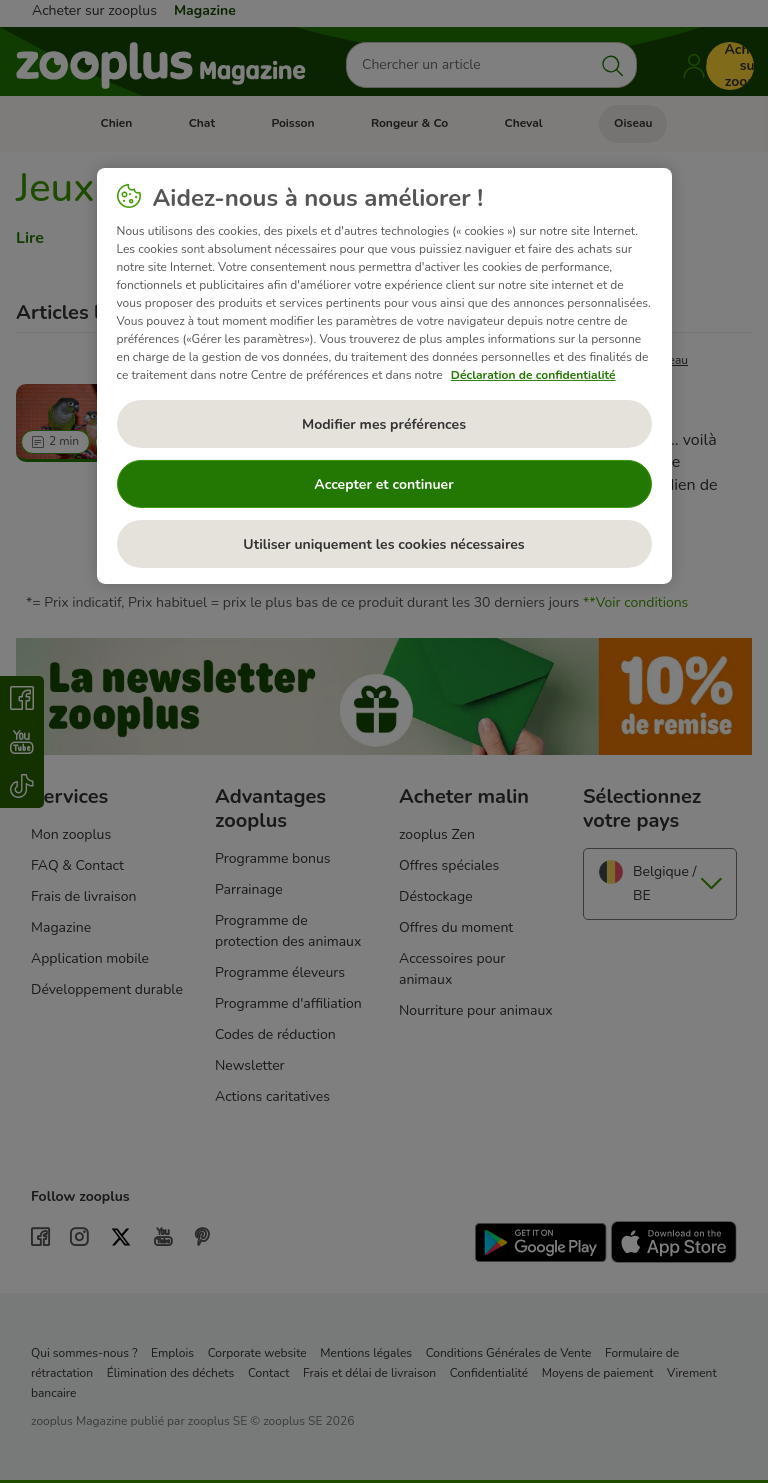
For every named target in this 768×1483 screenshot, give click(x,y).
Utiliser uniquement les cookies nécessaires (383, 544)
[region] (384, 376)
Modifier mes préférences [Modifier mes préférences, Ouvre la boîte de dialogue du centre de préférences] (384, 424)
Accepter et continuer (383, 484)
